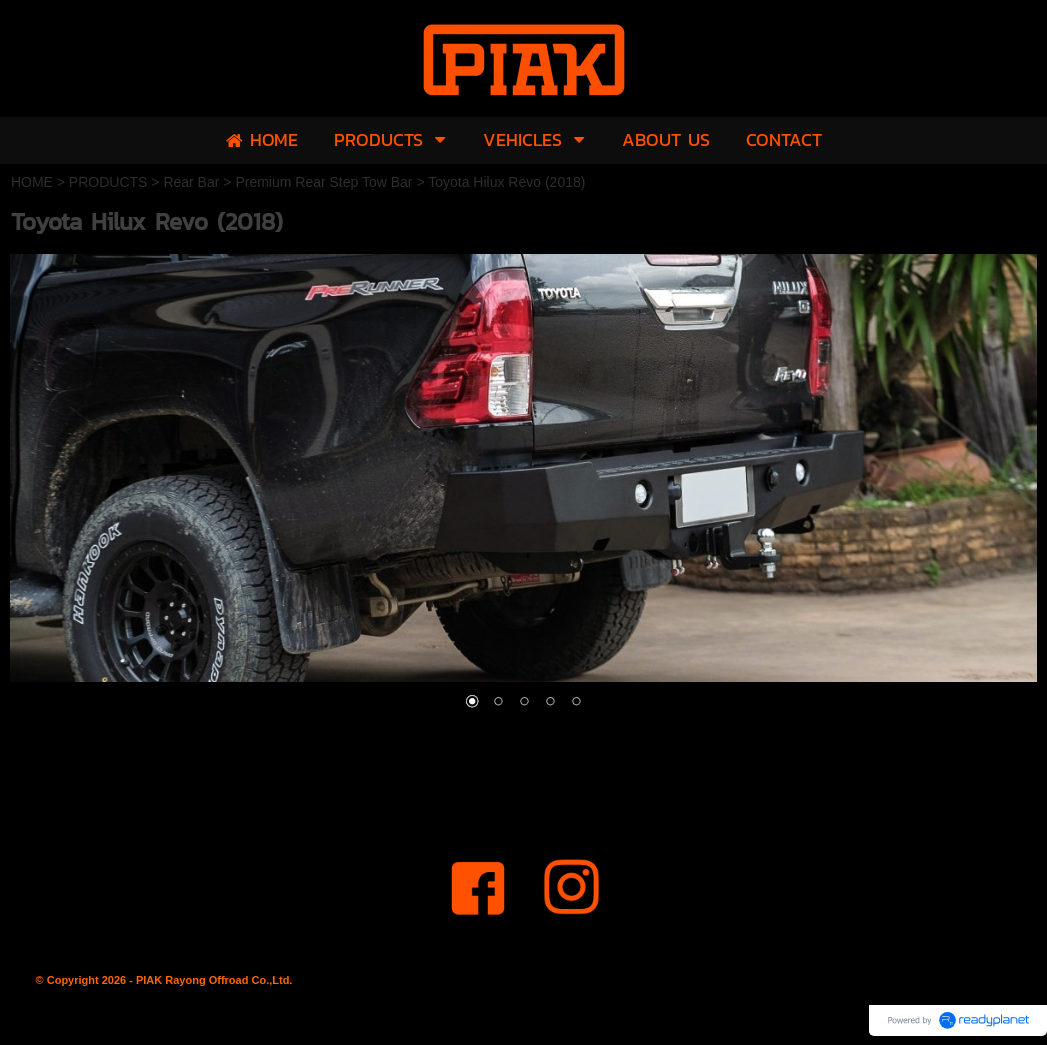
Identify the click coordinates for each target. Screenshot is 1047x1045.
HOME (32, 182)
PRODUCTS (108, 182)
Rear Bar (191, 182)
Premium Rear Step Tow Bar (323, 182)
